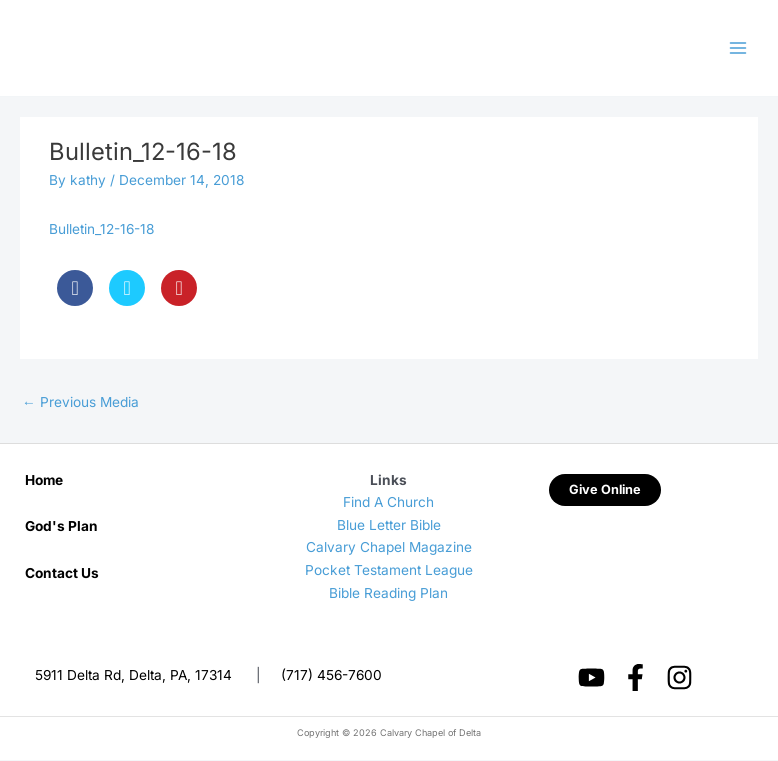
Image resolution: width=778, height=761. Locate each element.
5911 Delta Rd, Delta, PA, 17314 (133, 677)
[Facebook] (635, 679)
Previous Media (80, 404)
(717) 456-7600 (331, 677)
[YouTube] (591, 679)
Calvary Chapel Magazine (389, 549)
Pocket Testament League (389, 572)
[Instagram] (679, 679)
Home (44, 481)
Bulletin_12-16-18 (101, 231)
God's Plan (61, 528)
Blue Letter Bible (389, 527)
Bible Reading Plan (388, 594)
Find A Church (388, 504)
